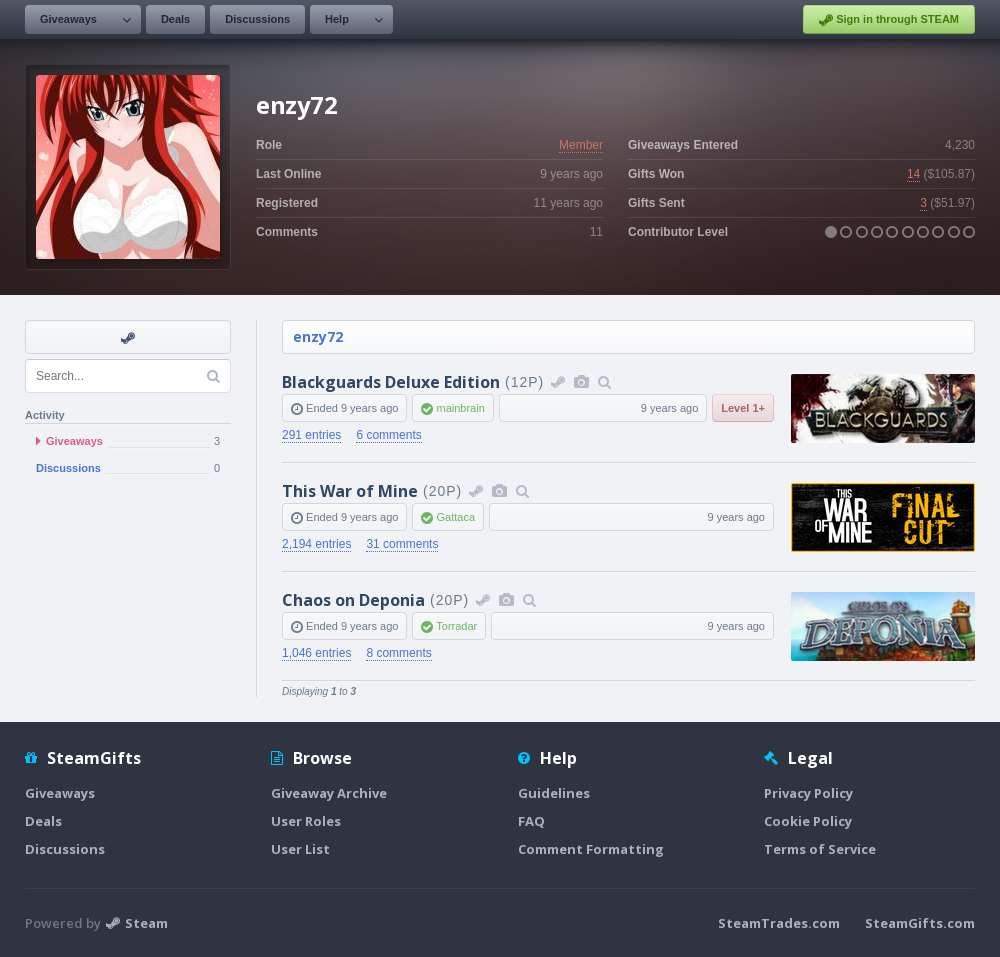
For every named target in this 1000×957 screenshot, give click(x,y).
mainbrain (460, 408)
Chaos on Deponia (353, 600)
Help (337, 19)
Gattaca (455, 517)
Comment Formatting (591, 849)
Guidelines (554, 793)
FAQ (531, 821)
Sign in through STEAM (889, 20)
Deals (175, 19)
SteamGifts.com (920, 923)
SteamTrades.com (779, 923)
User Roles (306, 821)
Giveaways (68, 19)
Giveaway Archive (329, 793)
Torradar (456, 626)
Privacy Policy (808, 793)
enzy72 (318, 336)
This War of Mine (350, 491)
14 (913, 174)
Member (581, 145)
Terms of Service (820, 849)
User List (300, 849)
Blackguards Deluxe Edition (391, 382)
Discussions (257, 19)
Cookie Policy (808, 821)
